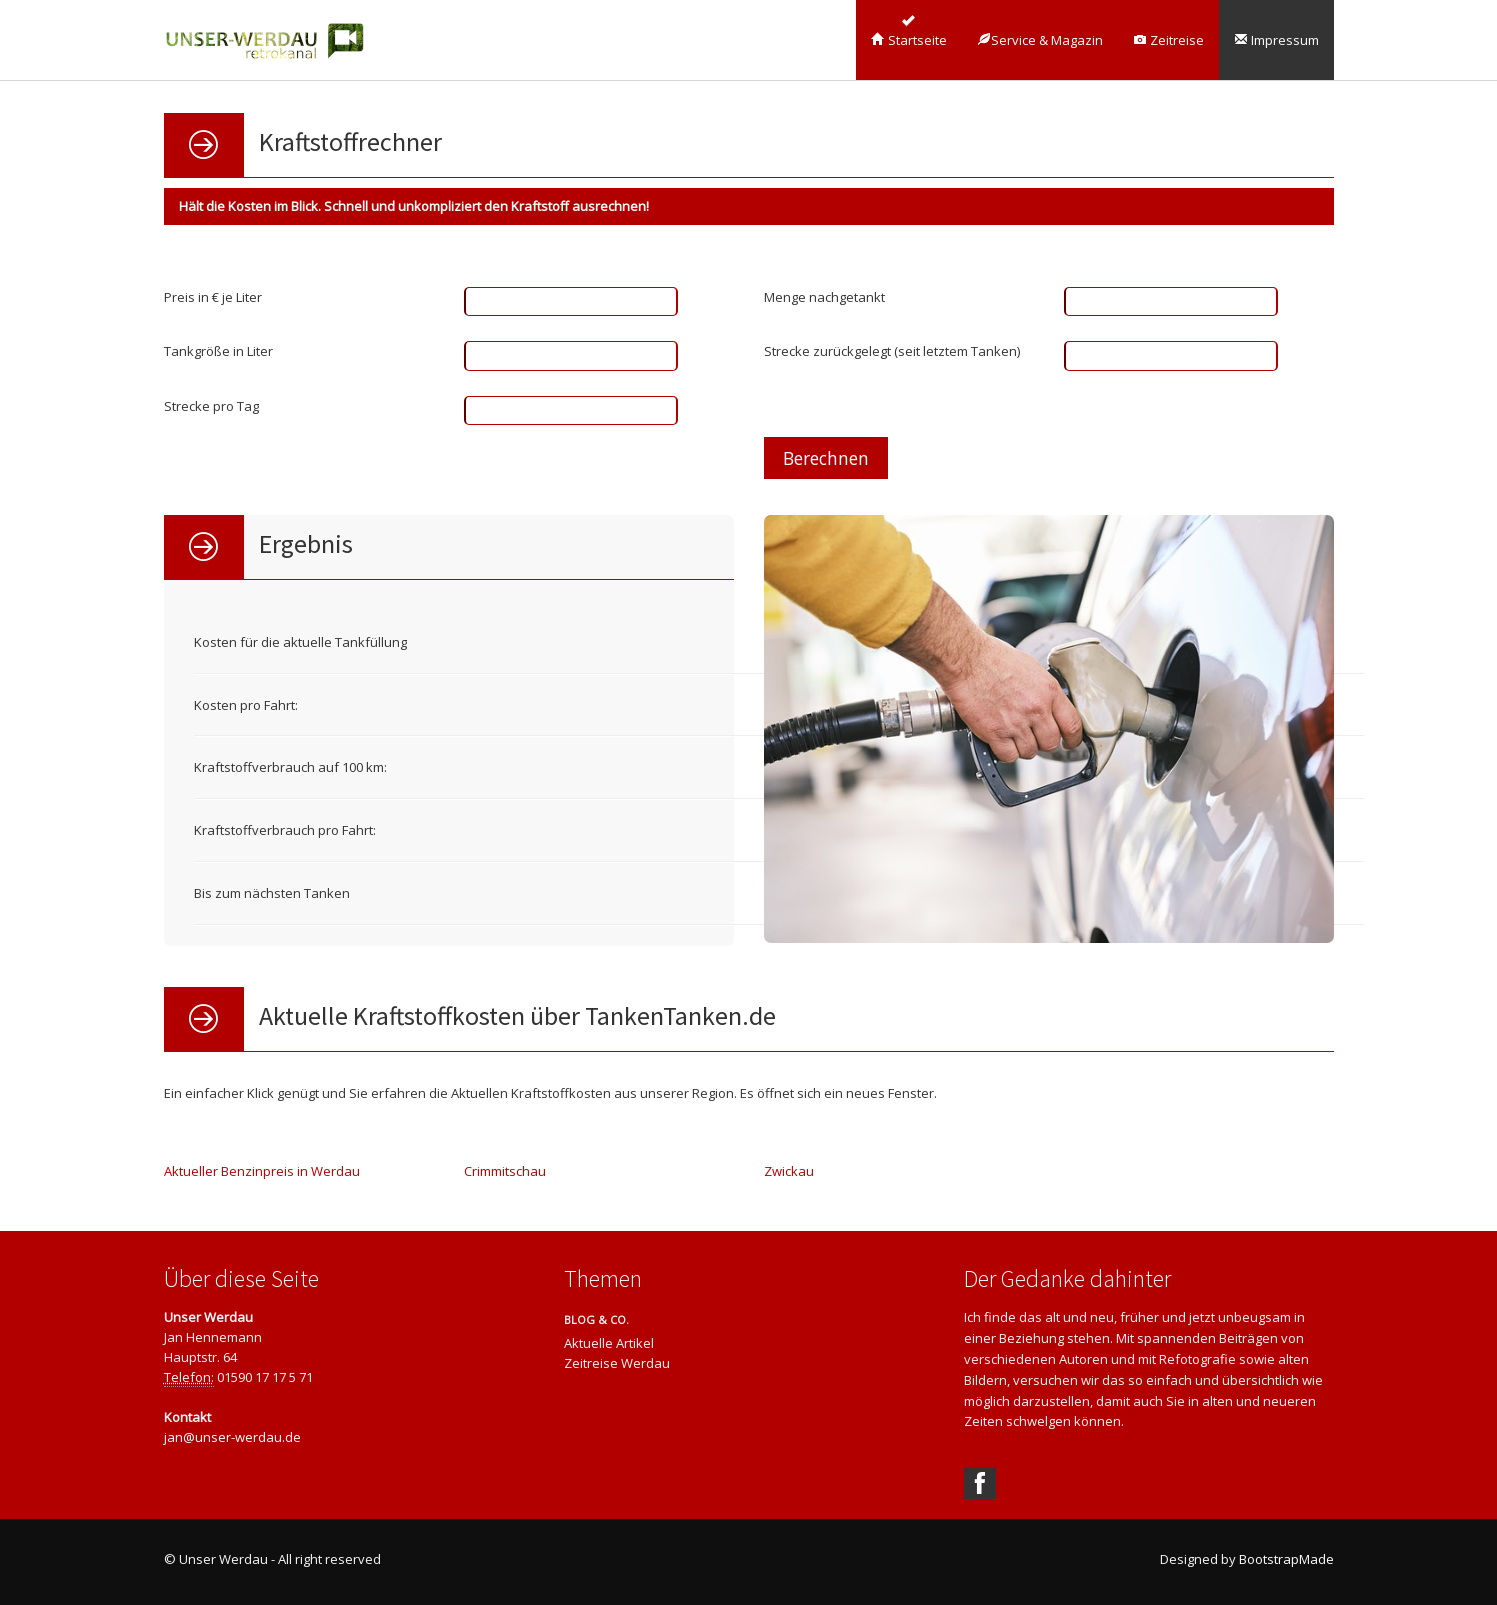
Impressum (1276, 40)
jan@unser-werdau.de (232, 1437)
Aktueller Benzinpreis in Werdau (262, 1171)
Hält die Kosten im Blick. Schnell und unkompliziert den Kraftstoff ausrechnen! (414, 206)
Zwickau (789, 1171)
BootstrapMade (1286, 1559)
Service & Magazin (1040, 40)
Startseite (909, 40)
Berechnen (826, 458)
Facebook (980, 1483)
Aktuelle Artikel (609, 1343)
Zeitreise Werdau (617, 1363)
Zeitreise (1168, 40)
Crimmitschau (505, 1171)
